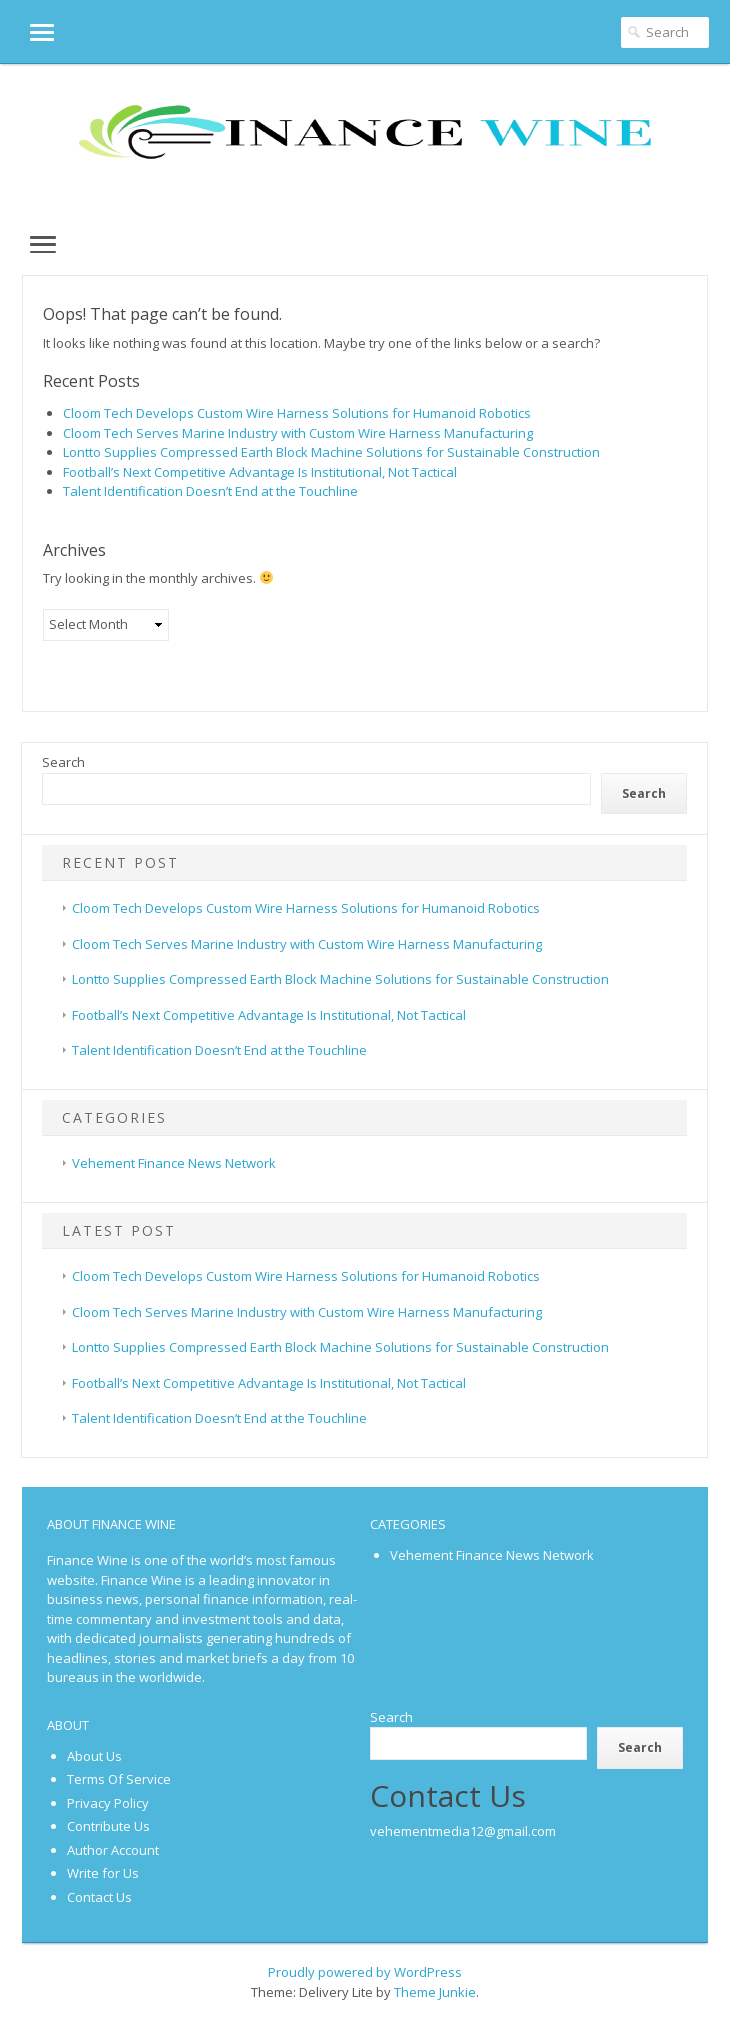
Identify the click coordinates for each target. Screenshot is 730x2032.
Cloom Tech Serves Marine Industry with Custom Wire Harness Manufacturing (298, 433)
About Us (94, 1756)
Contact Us (99, 1897)
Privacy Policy (108, 1803)
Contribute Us (108, 1826)
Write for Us (103, 1873)
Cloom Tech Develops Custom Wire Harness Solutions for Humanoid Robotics (297, 413)
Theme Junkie (435, 1992)
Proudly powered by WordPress (365, 1972)
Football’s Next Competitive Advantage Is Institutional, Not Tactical (260, 472)
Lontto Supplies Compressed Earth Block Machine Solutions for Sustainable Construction (331, 452)
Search (63, 762)
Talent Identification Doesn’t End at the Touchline (210, 491)
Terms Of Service (119, 1779)
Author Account (113, 1850)
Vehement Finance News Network (174, 1163)
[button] (27, 31)
